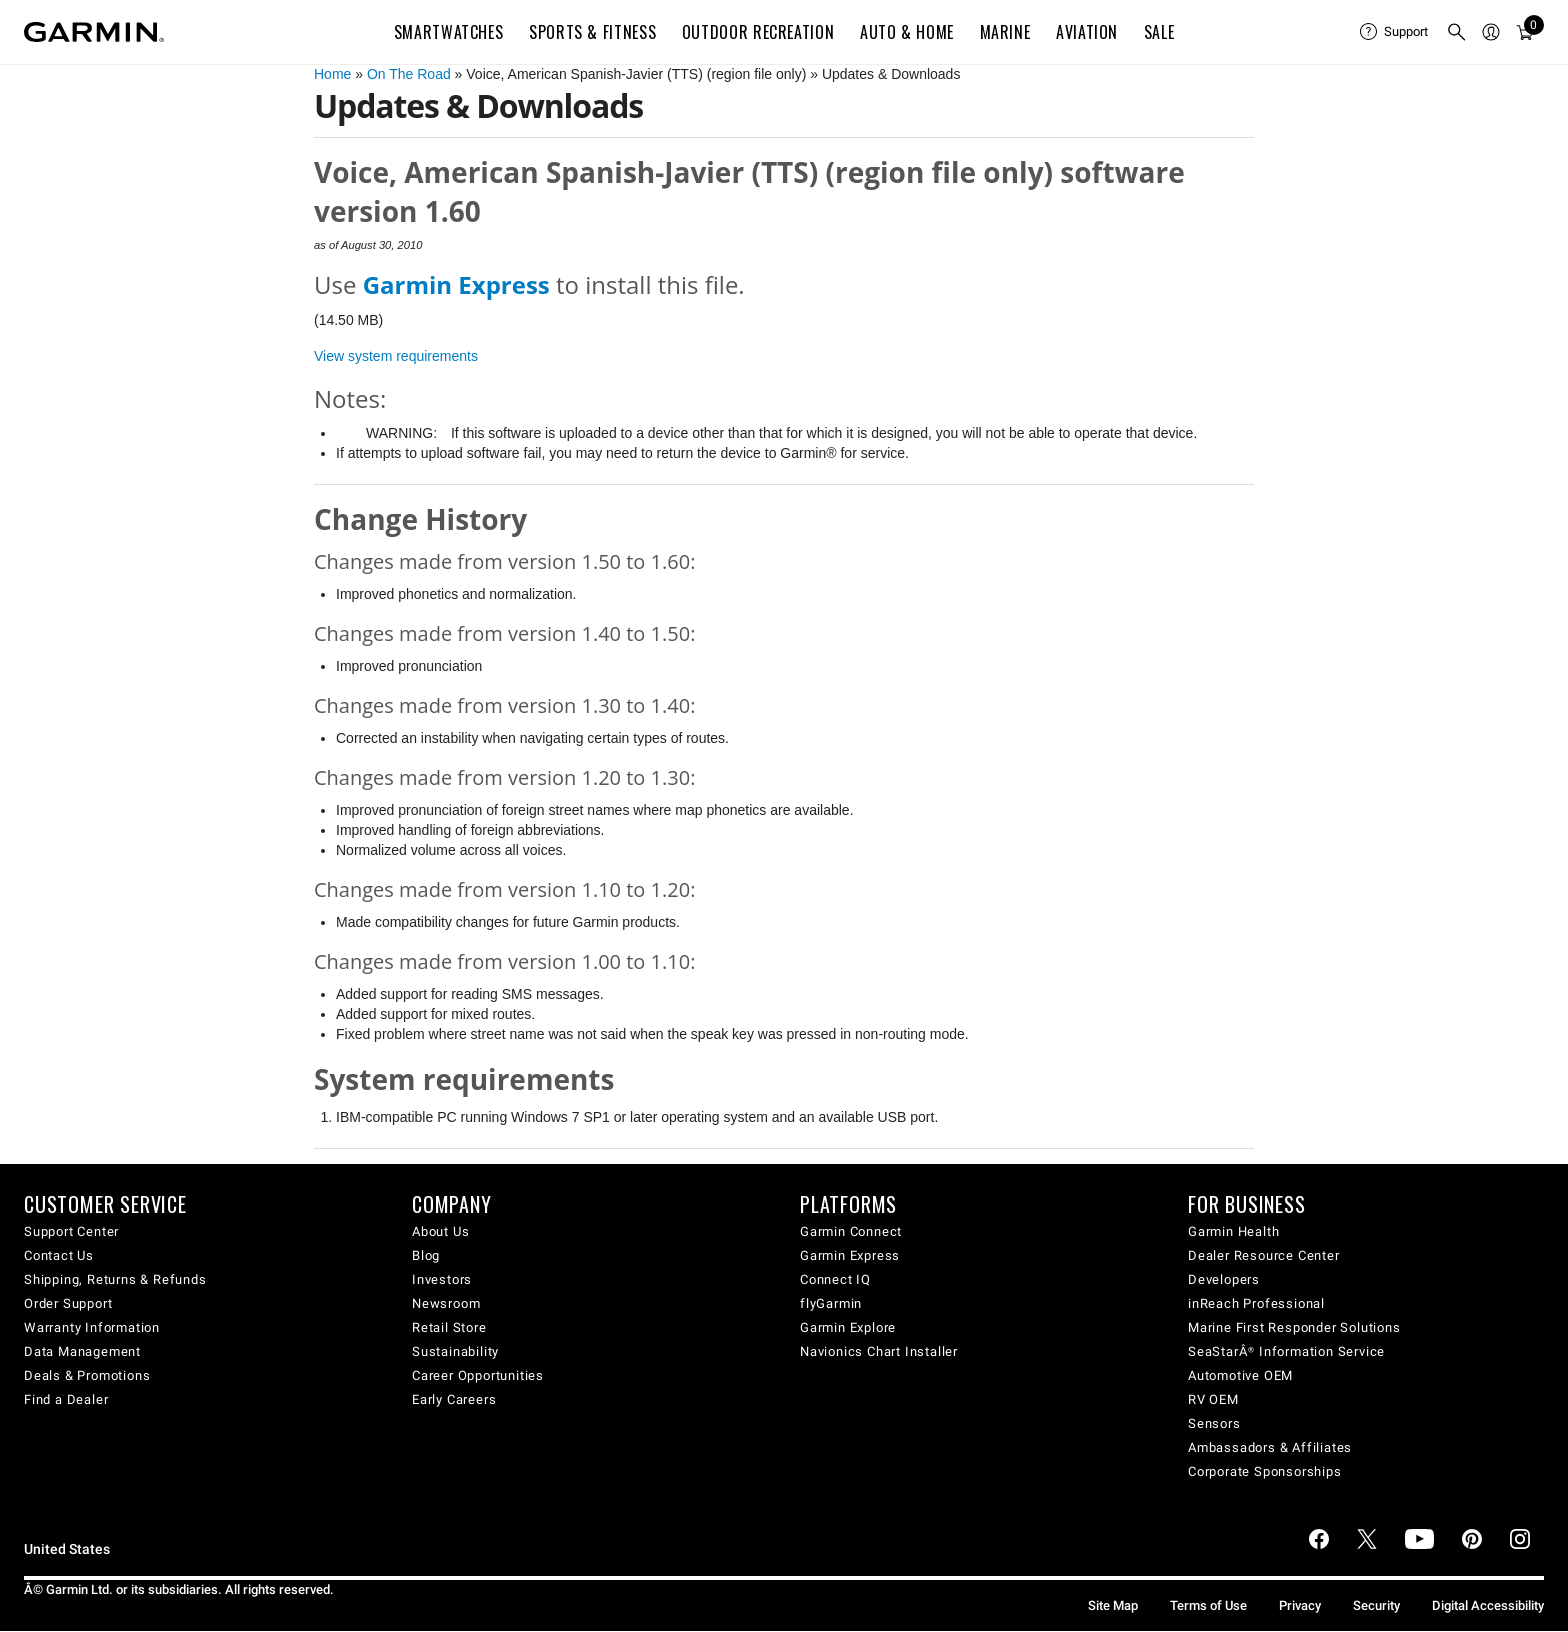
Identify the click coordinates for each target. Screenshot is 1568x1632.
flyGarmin (831, 1303)
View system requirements (396, 356)
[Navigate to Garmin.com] (94, 32)
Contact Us (59, 1255)
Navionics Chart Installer (879, 1351)
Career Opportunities (478, 1375)
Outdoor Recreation (758, 32)
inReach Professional (1256, 1303)
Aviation (1087, 32)
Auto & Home (907, 32)
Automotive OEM (1240, 1375)
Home (332, 74)
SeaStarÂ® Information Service (1286, 1351)
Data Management (82, 1351)
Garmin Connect (851, 1231)
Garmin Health (1233, 1231)
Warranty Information (92, 1327)
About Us (440, 1231)
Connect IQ (835, 1279)
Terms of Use (1208, 1605)
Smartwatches (449, 32)
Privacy (1300, 1605)
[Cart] (1525, 32)
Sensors (1214, 1423)
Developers (1224, 1279)
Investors (442, 1279)
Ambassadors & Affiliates (1270, 1447)
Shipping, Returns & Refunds (115, 1279)
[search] (1457, 32)
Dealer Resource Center (1264, 1255)
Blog (426, 1255)
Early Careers (454, 1399)
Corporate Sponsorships (1265, 1471)
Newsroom (446, 1303)
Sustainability (455, 1351)
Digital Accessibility (1488, 1605)
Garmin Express (850, 1255)
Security (1376, 1605)
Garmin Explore (848, 1327)
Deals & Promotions (87, 1375)
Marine (1005, 32)
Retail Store (449, 1327)
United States (67, 1549)
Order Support (68, 1303)
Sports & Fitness (592, 32)
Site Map (1113, 1605)
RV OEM (1213, 1399)
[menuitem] (1395, 32)
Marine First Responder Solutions (1294, 1327)
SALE (1159, 32)
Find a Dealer (66, 1399)
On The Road (409, 74)
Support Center (71, 1231)
